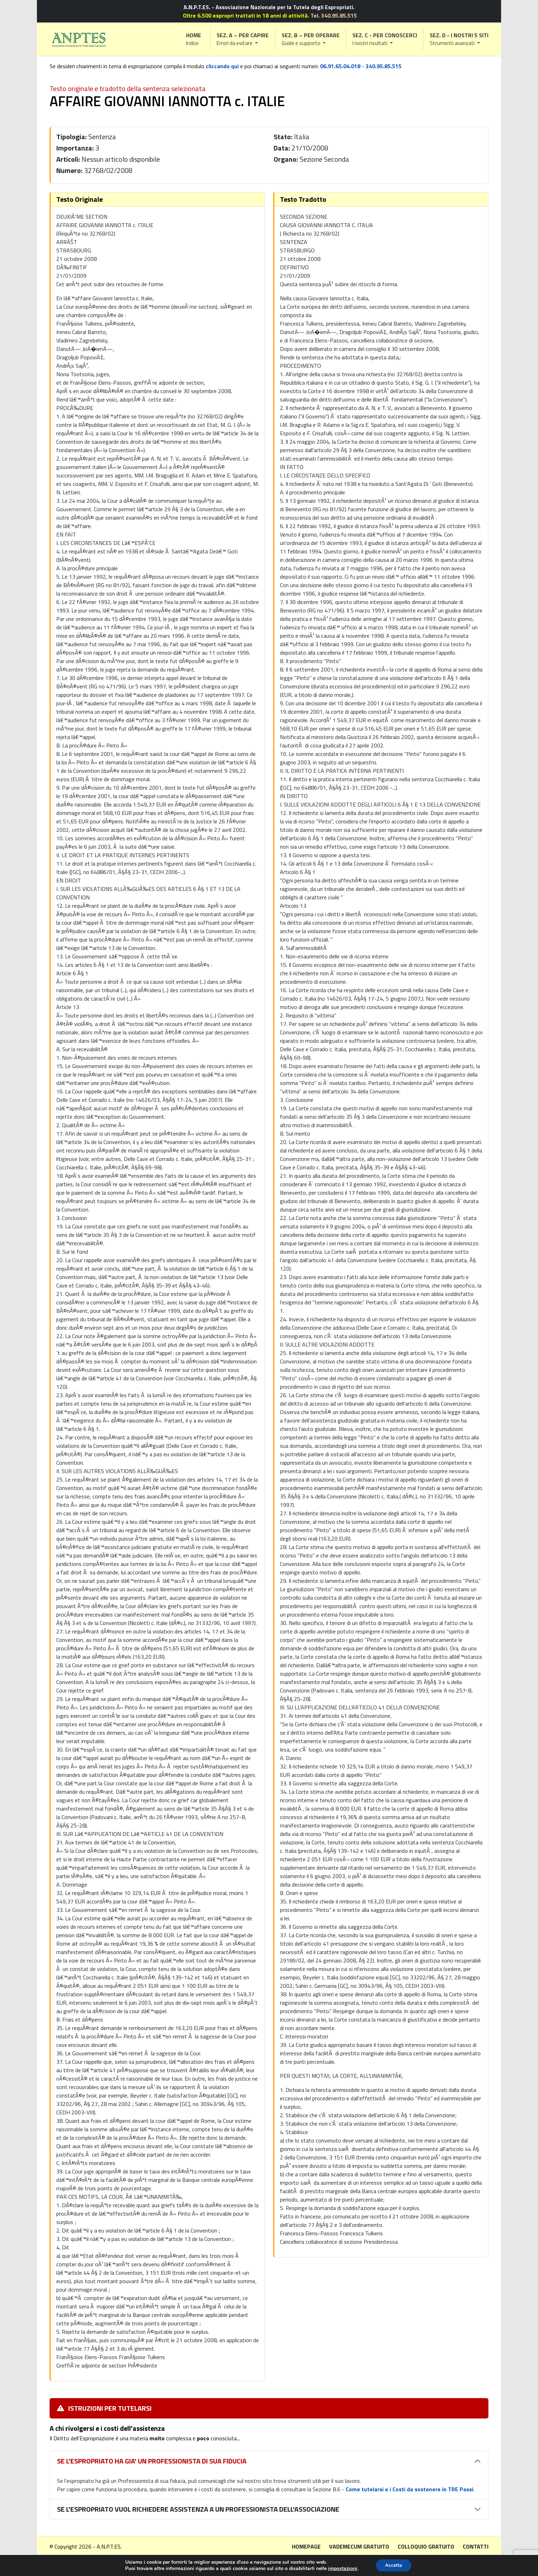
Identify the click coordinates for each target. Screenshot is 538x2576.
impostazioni (341, 2568)
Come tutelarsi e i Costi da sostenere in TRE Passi (409, 2489)
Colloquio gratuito (426, 2546)
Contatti (475, 2546)
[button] (243, 39)
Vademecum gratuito (359, 2546)
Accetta (393, 2565)
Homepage (306, 2546)
